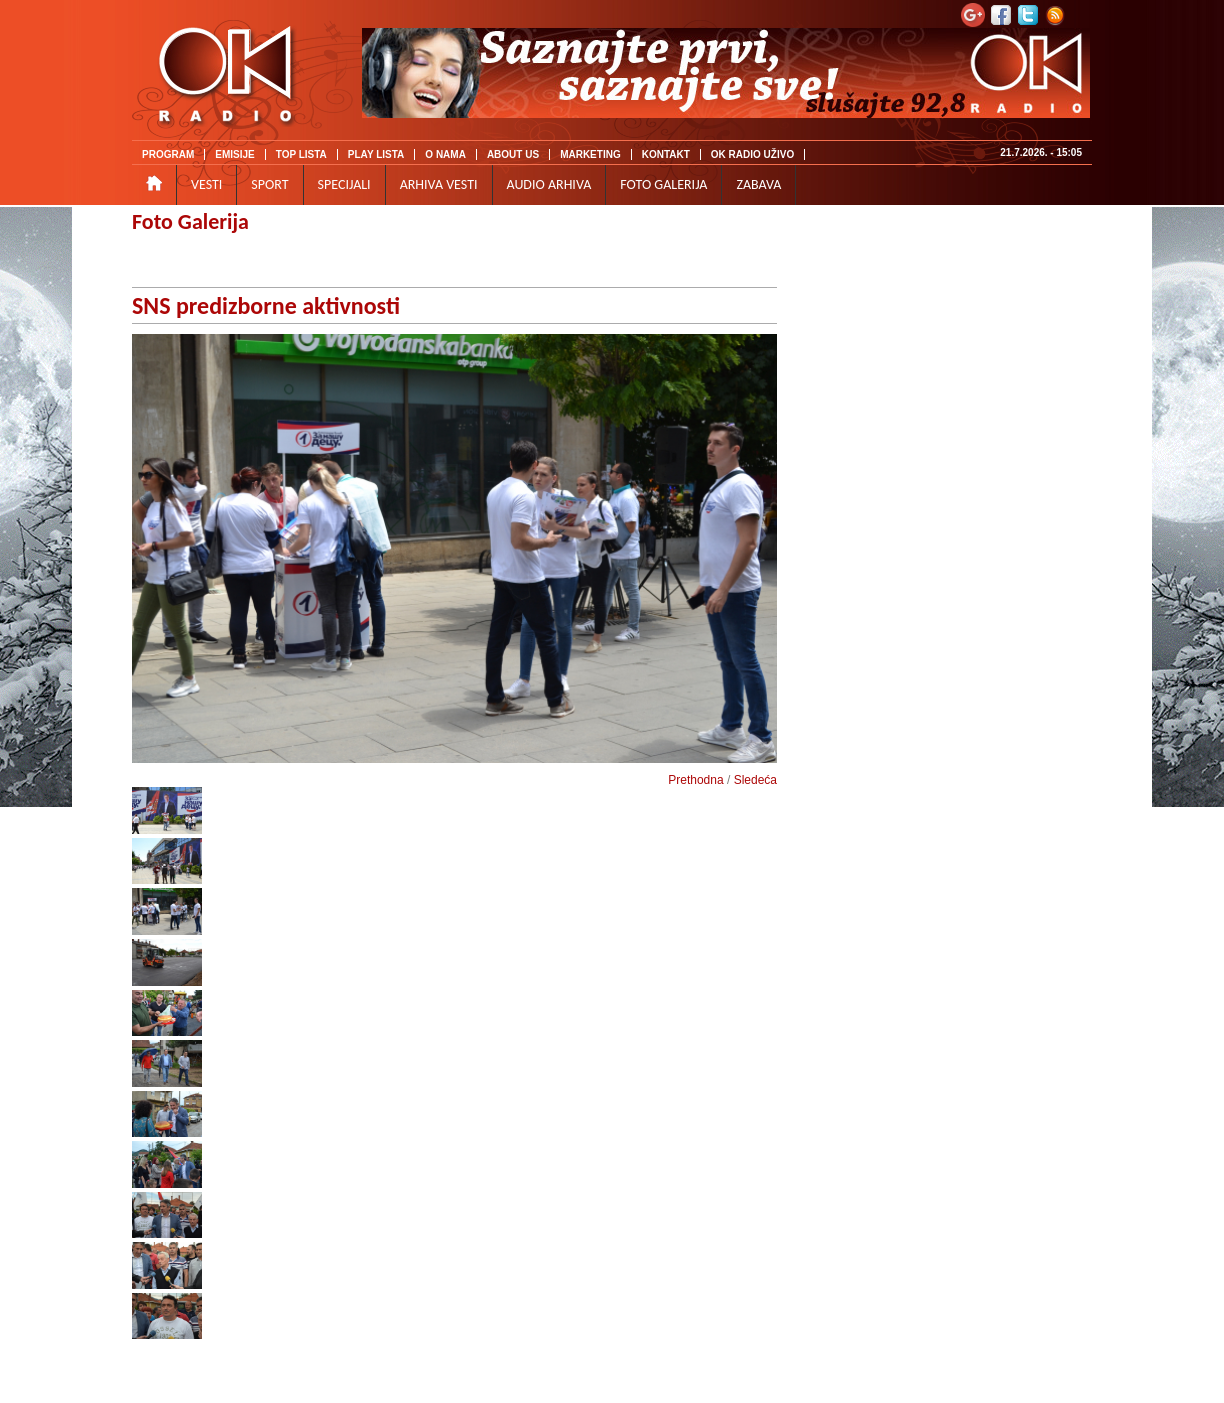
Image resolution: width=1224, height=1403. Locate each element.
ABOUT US (513, 154)
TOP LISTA (301, 154)
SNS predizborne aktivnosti (266, 305)
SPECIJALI (344, 184)
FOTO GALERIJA (663, 184)
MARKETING (590, 154)
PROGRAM (168, 154)
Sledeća (755, 780)
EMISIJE (234, 154)
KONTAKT (666, 154)
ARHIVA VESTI (439, 184)
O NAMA (445, 154)
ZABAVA (758, 184)
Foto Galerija (190, 221)
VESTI (206, 184)
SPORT (269, 184)
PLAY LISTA (376, 154)
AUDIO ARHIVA (549, 184)
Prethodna (695, 780)
